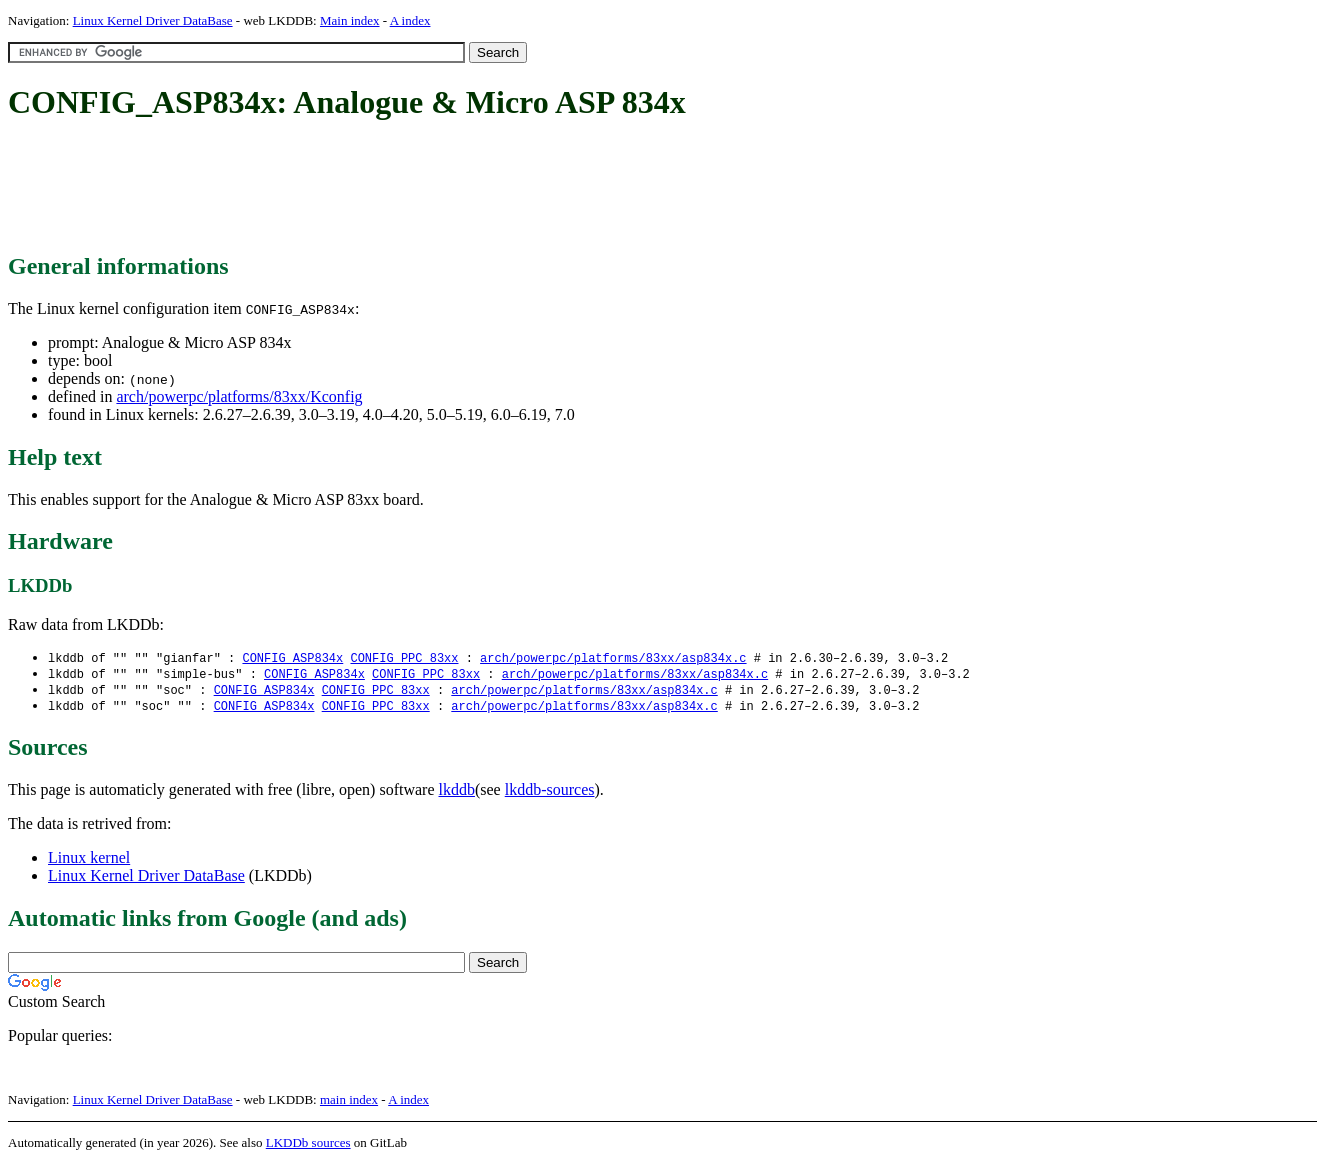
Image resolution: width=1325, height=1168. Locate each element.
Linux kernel (89, 861)
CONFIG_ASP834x (292, 658)
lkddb (457, 793)
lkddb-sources (550, 793)
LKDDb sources (308, 1146)
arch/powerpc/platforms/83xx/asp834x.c (613, 658)
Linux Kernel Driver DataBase (153, 20)
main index (349, 1103)
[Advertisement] (372, 188)
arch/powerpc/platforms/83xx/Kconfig (239, 396)
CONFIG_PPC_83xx (404, 658)
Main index (350, 20)
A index (410, 20)
